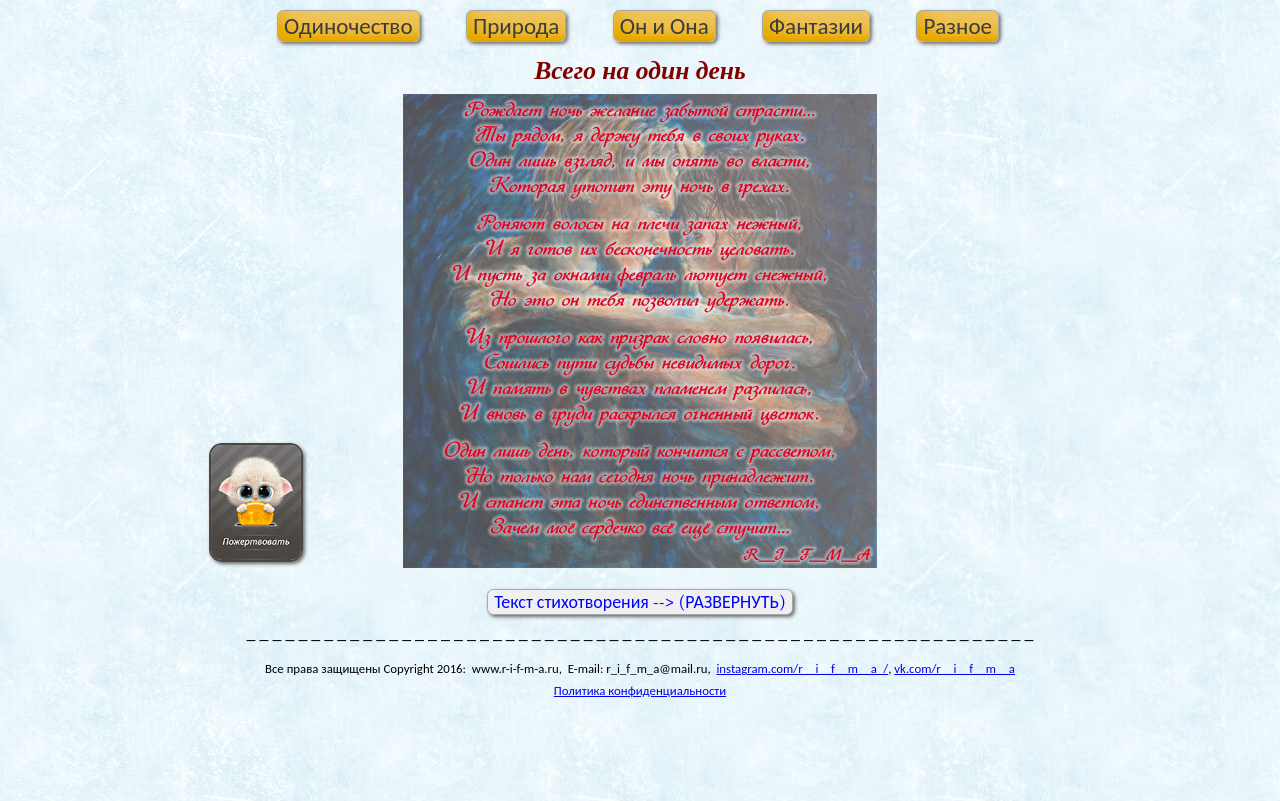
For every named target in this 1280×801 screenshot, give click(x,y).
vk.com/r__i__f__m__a (954, 668)
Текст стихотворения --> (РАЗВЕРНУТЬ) (640, 602)
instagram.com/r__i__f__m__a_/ (802, 668)
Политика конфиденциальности (640, 690)
